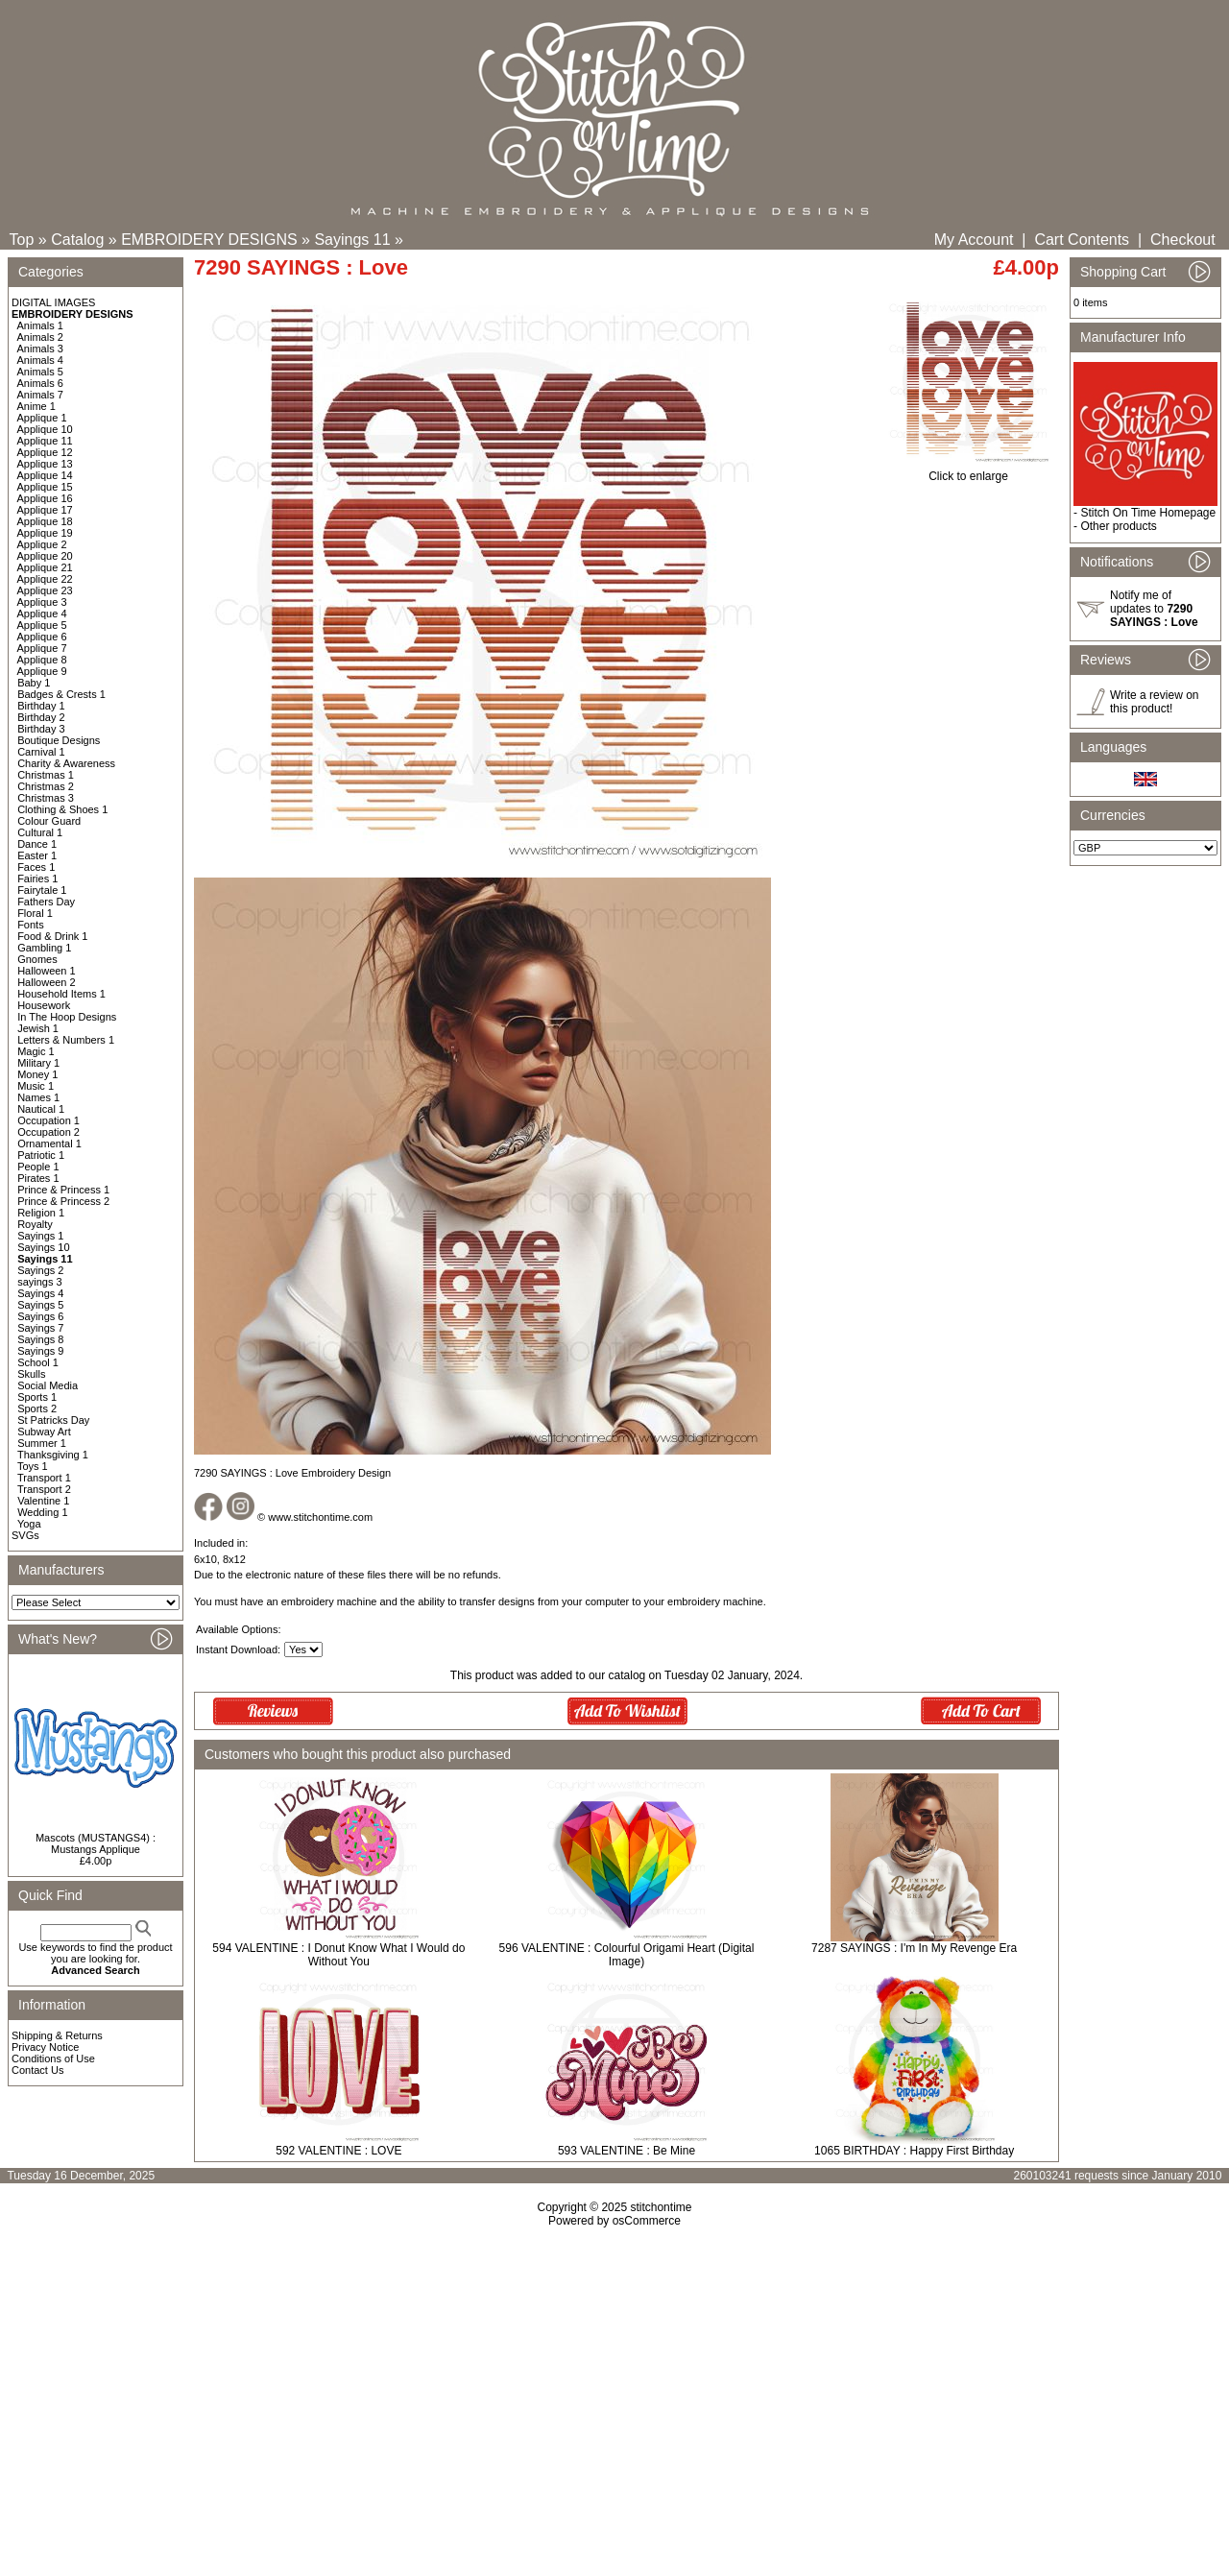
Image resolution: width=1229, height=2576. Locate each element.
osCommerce (647, 2220)
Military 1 (38, 1063)
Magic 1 (36, 1051)
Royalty (35, 1224)
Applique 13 (45, 463)
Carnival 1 (41, 752)
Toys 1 (32, 1466)
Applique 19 (45, 533)
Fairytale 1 (41, 890)
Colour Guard (49, 821)
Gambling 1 (44, 947)
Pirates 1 (38, 1178)
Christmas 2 (45, 786)
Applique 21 (45, 567)
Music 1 (35, 1086)
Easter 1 (37, 855)
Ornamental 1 (49, 1143)
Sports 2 (37, 1408)
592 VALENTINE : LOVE (338, 2150)
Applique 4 (42, 613)
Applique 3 (42, 602)
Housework (43, 1005)
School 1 (38, 1362)
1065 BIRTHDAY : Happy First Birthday (914, 2150)
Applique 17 (45, 510)
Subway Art (44, 1431)
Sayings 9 (40, 1351)
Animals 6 (40, 383)
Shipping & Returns (57, 2035)
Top (22, 239)
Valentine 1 (43, 1500)
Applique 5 (42, 625)
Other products (1118, 526)
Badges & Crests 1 (61, 694)
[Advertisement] (614, 2392)
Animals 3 (40, 348)
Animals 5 (40, 371)
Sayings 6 (40, 1316)
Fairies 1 (37, 878)
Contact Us (37, 2070)
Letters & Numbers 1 (65, 1040)
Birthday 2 (41, 717)
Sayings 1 (40, 1235)
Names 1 (38, 1097)
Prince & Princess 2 (63, 1201)
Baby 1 (33, 682)
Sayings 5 (40, 1305)
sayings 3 (39, 1282)
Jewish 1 (38, 1028)
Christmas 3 (45, 798)
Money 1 (37, 1074)
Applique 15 (45, 487)
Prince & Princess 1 (63, 1189)
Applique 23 (45, 590)
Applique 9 (42, 671)
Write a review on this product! (1154, 701)
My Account (974, 239)
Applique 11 (45, 440)
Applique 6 (42, 636)
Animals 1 (40, 325)
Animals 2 (40, 337)
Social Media (47, 1385)
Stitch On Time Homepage (1148, 512)
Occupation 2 (48, 1132)
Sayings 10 (43, 1247)
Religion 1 (40, 1212)
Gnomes (37, 959)
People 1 (38, 1166)
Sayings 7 (40, 1328)
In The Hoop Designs (66, 1017)
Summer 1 (41, 1443)
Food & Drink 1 (52, 936)
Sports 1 (37, 1397)
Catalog (77, 239)
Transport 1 (44, 1477)
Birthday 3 (41, 728)
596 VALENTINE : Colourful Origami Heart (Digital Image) (627, 1954)
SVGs (25, 1535)
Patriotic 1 (40, 1155)
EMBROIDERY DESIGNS (209, 239)
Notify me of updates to (1154, 609)
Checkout (1183, 239)
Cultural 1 (39, 832)
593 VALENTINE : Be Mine (626, 2150)
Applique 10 (45, 429)
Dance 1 (37, 844)
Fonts (30, 924)
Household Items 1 (61, 993)
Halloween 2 (46, 982)
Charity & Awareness (66, 763)
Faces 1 (36, 867)
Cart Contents (1081, 239)
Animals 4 (40, 360)
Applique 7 (42, 648)
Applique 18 (45, 521)
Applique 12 (45, 452)
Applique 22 (45, 579)
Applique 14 (45, 475)
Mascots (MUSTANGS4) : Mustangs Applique (96, 1843)
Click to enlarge (968, 471)
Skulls (31, 1374)
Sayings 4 (40, 1293)
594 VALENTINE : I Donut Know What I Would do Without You (338, 1954)
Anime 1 (36, 406)
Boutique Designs (58, 740)
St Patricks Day (53, 1420)
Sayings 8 (40, 1339)
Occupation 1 (48, 1120)
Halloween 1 (46, 970)
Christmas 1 (45, 775)
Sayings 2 (40, 1270)
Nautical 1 (40, 1109)
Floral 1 (35, 913)
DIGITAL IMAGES (53, 302)
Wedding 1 (42, 1512)
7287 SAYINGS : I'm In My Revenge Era (914, 1948)
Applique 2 (42, 544)
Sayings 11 (352, 239)
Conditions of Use (53, 2058)
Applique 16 (45, 498)
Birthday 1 (41, 705)
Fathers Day (46, 901)
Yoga (29, 1523)
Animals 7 (40, 394)
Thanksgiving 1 (52, 1454)
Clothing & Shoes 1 (62, 809)
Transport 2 (44, 1489)
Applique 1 (42, 417)
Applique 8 (42, 659)
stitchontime (660, 2207)
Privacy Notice (45, 2047)
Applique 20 (45, 556)
